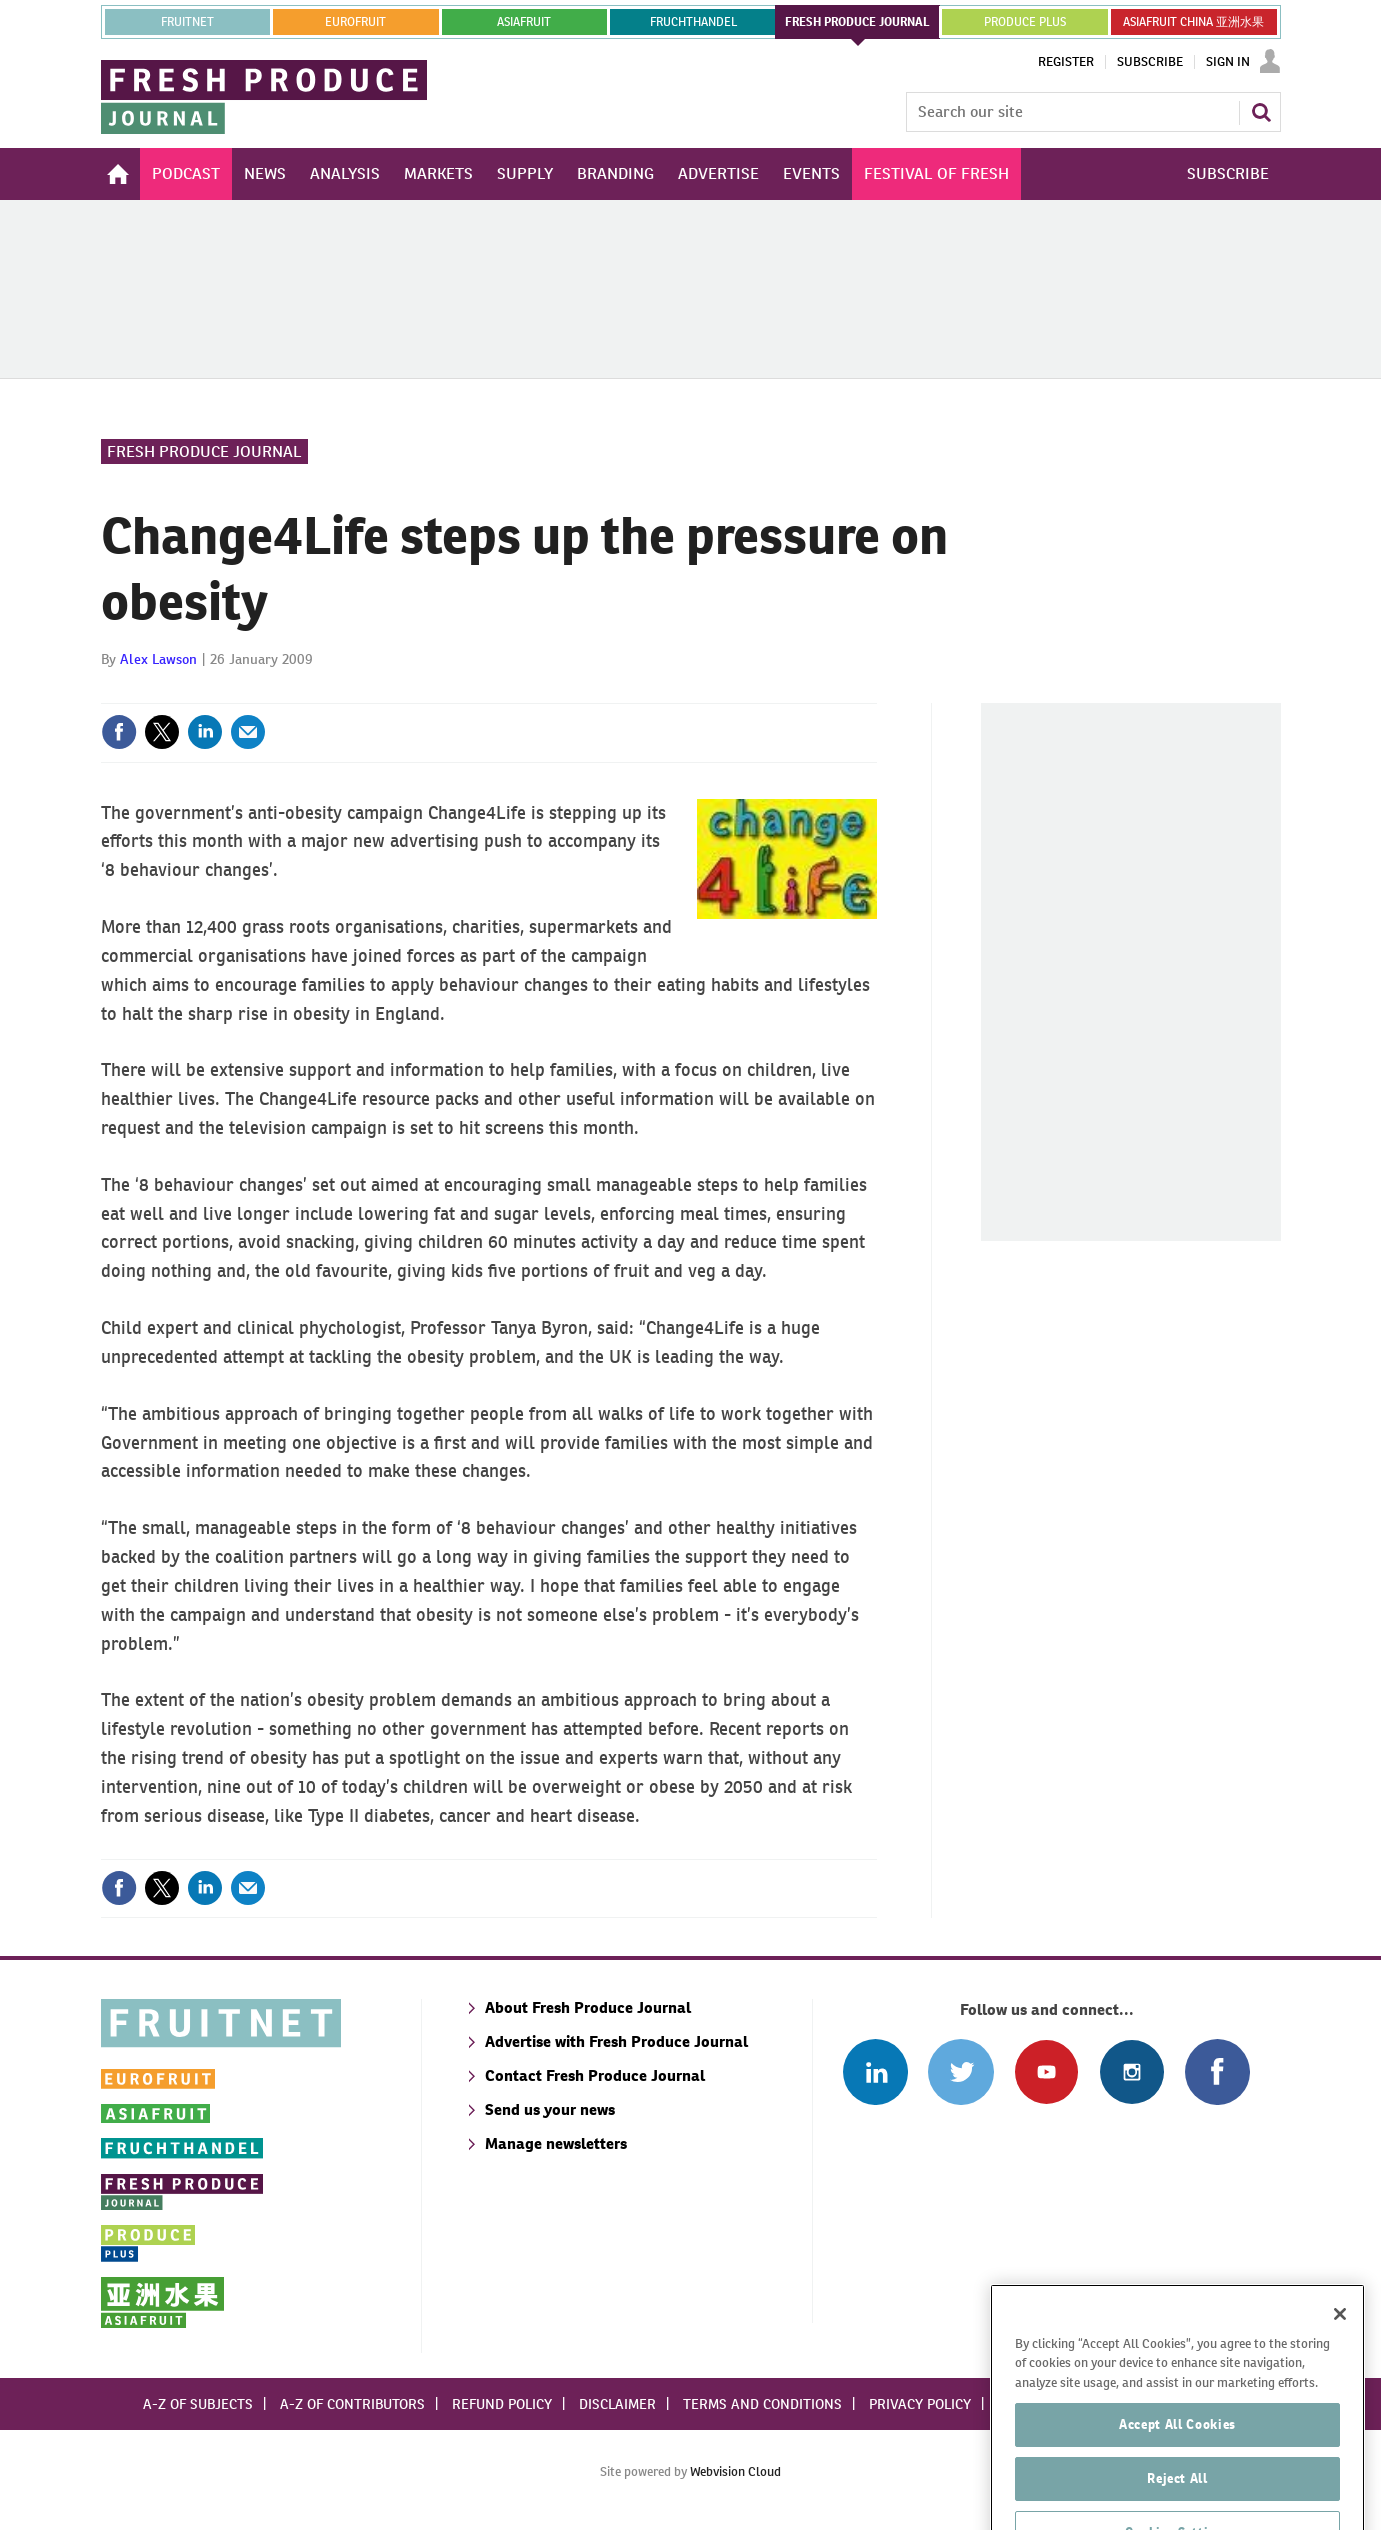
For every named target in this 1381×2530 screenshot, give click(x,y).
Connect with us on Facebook (1217, 2071)
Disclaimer (617, 2404)
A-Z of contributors (352, 2404)
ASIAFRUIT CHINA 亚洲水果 (1193, 22)
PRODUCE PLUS (1025, 22)
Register (1066, 62)
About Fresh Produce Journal (588, 2007)
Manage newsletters (556, 2143)
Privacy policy (920, 2404)
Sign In (1228, 62)
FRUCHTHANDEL (693, 22)
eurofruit (355, 22)
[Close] (1340, 2369)
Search (1261, 112)
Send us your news (550, 2109)
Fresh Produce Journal (204, 451)
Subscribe (1150, 62)
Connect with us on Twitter (960, 2071)
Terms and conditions (762, 2404)
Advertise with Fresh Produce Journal (616, 2041)
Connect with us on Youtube (1046, 2071)
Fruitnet (187, 22)
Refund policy (502, 2404)
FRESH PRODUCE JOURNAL (857, 22)
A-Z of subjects (198, 2404)
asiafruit (524, 22)
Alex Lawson (158, 659)
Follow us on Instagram (1131, 2071)
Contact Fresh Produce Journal (595, 2075)
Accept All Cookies (1177, 2479)
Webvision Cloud (735, 2471)
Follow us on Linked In (875, 2071)
